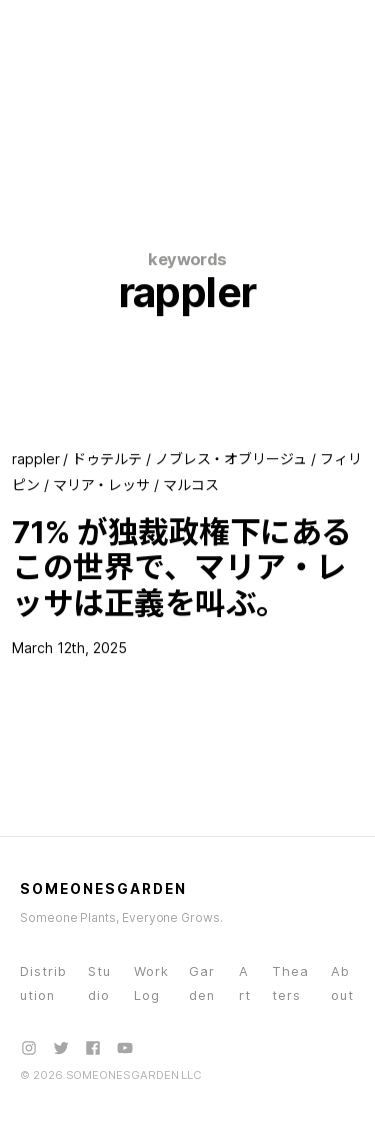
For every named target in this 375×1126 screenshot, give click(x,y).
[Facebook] (93, 1048)
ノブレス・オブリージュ (231, 458)
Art (245, 983)
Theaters (290, 983)
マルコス (191, 485)
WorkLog (151, 983)
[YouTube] (125, 1048)
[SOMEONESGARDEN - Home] (97, 28)
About (342, 983)
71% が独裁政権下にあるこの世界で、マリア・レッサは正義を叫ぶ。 (182, 567)
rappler (36, 458)
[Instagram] (29, 1048)
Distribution (43, 983)
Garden (202, 983)
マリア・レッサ (102, 485)
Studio (99, 983)
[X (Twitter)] (61, 1048)
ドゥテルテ (107, 458)
